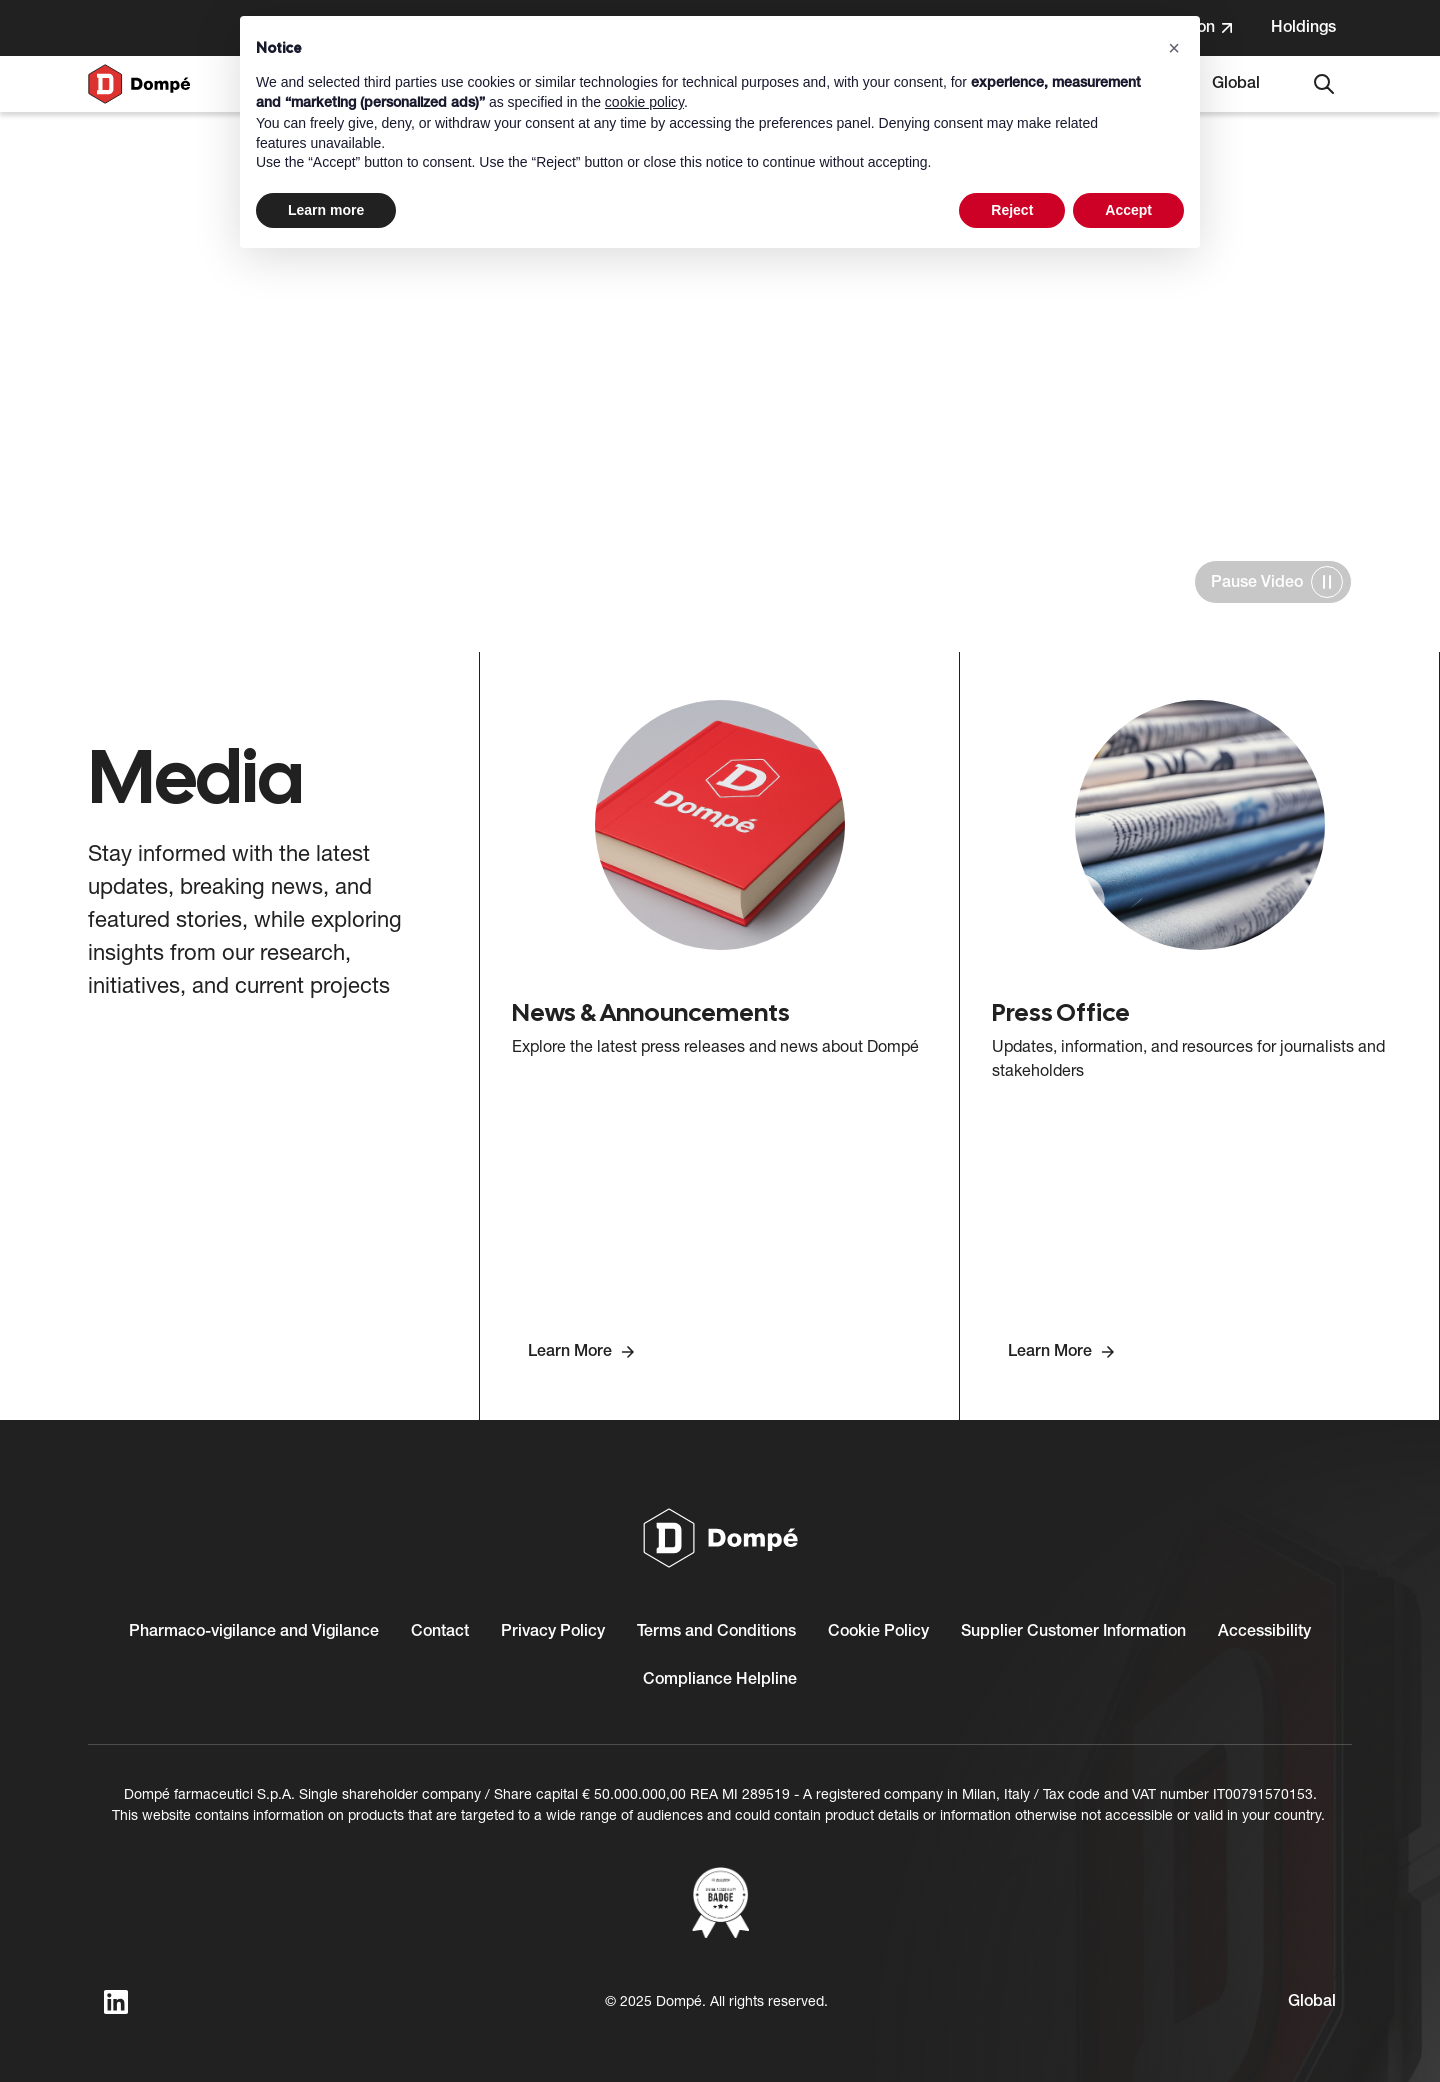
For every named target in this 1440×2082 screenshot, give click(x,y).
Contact (440, 1632)
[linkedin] (116, 2002)
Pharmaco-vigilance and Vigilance (254, 1632)
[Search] (1324, 84)
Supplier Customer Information (1073, 1632)
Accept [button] (1128, 210)
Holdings (1311, 34)
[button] (1174, 48)
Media (170, 173)
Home (115, 173)
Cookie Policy (878, 1632)
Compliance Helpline (720, 1680)
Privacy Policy (553, 1632)
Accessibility (1264, 1632)
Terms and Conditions (716, 1632)
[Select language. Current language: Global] (1236, 84)
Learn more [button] (326, 210)
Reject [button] (1012, 210)
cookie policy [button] (644, 102)
